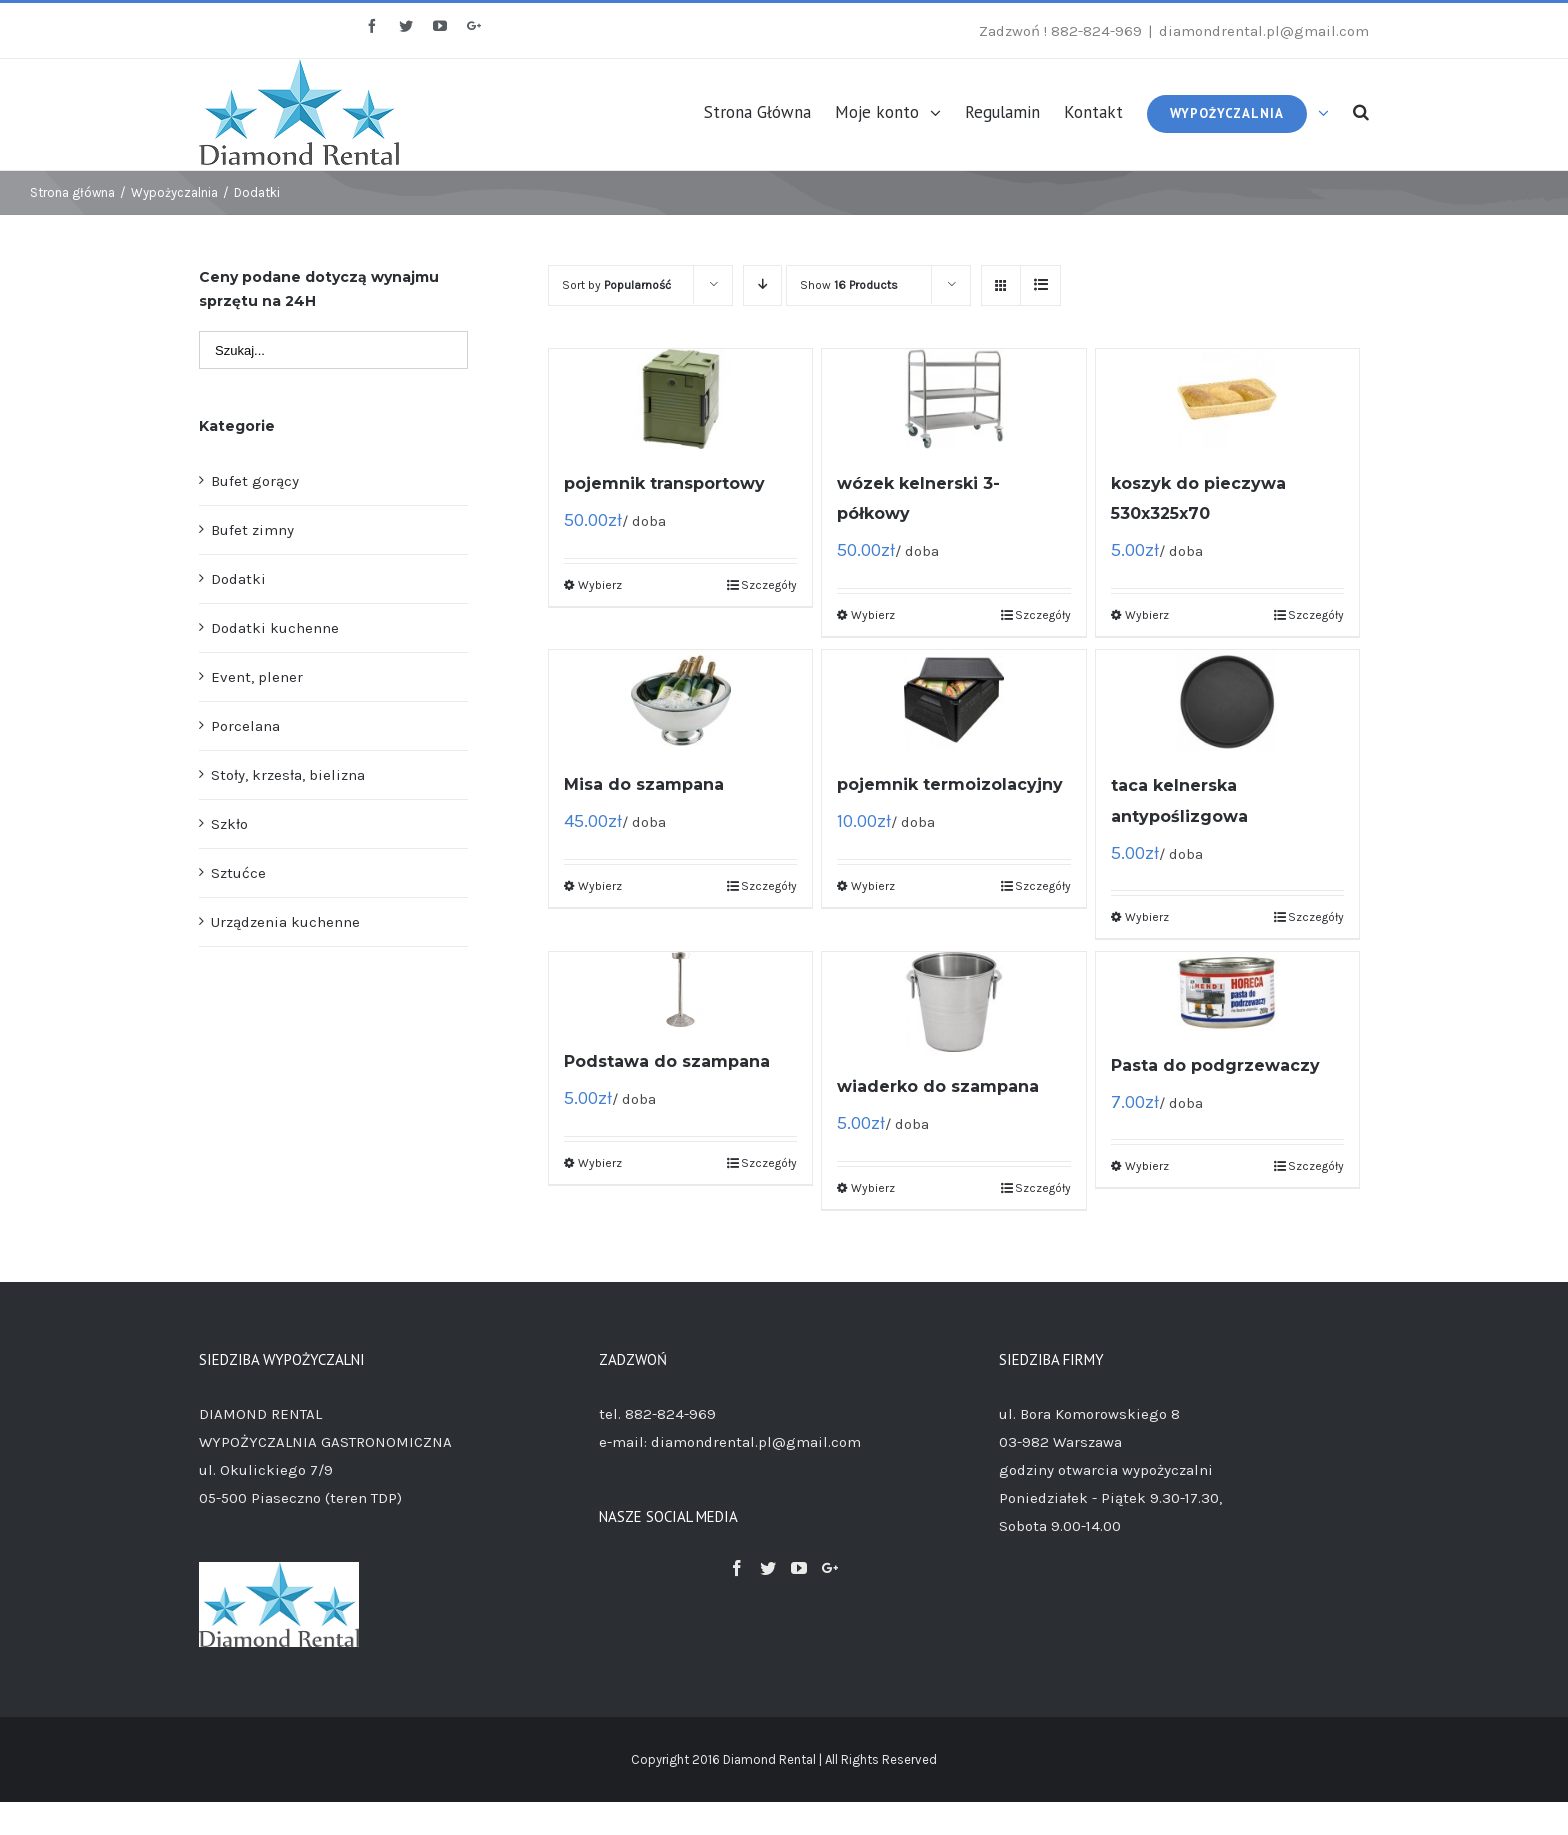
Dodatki (238, 579)
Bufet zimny (252, 530)
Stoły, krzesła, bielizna (288, 775)
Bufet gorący (255, 481)
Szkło (229, 824)
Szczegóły (769, 585)
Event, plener (257, 677)
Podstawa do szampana (667, 1061)
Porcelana (245, 726)
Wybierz (600, 585)
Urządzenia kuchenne (285, 922)
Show (849, 285)
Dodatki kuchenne (275, 628)
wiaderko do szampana (938, 1086)
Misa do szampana (644, 784)
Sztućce (238, 873)
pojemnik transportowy (664, 483)
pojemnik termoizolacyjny (950, 784)
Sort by (616, 285)
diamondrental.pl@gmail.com (1264, 31)
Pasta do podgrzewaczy (1215, 1065)
